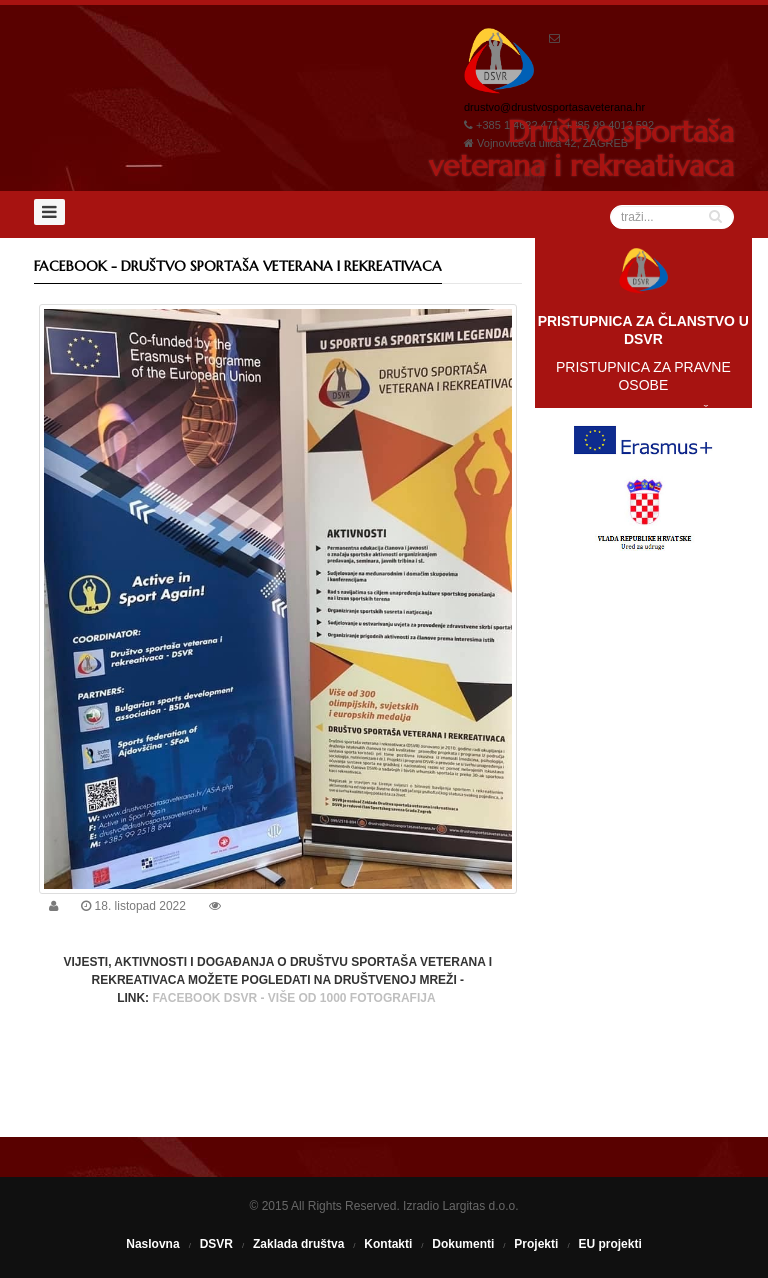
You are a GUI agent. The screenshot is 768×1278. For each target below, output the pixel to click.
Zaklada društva (298, 1244)
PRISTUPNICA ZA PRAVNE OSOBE (643, 376)
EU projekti (609, 1244)
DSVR (216, 1244)
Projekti (536, 1244)
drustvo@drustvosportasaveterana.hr (554, 107)
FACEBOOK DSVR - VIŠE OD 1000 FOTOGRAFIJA (295, 998)
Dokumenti (463, 1244)
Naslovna (152, 1244)
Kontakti (388, 1244)
